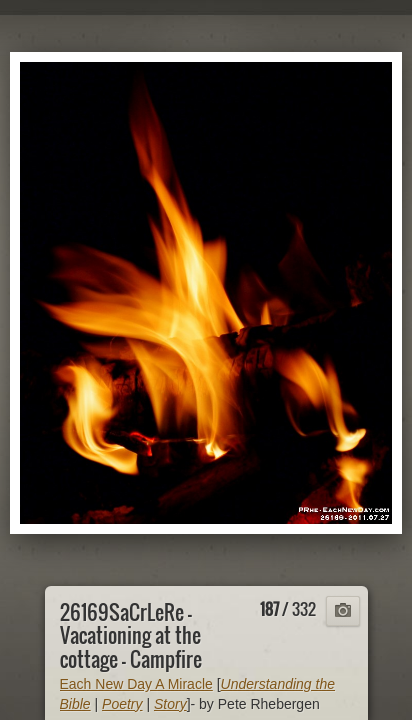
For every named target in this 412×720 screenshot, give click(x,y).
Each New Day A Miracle (136, 684)
